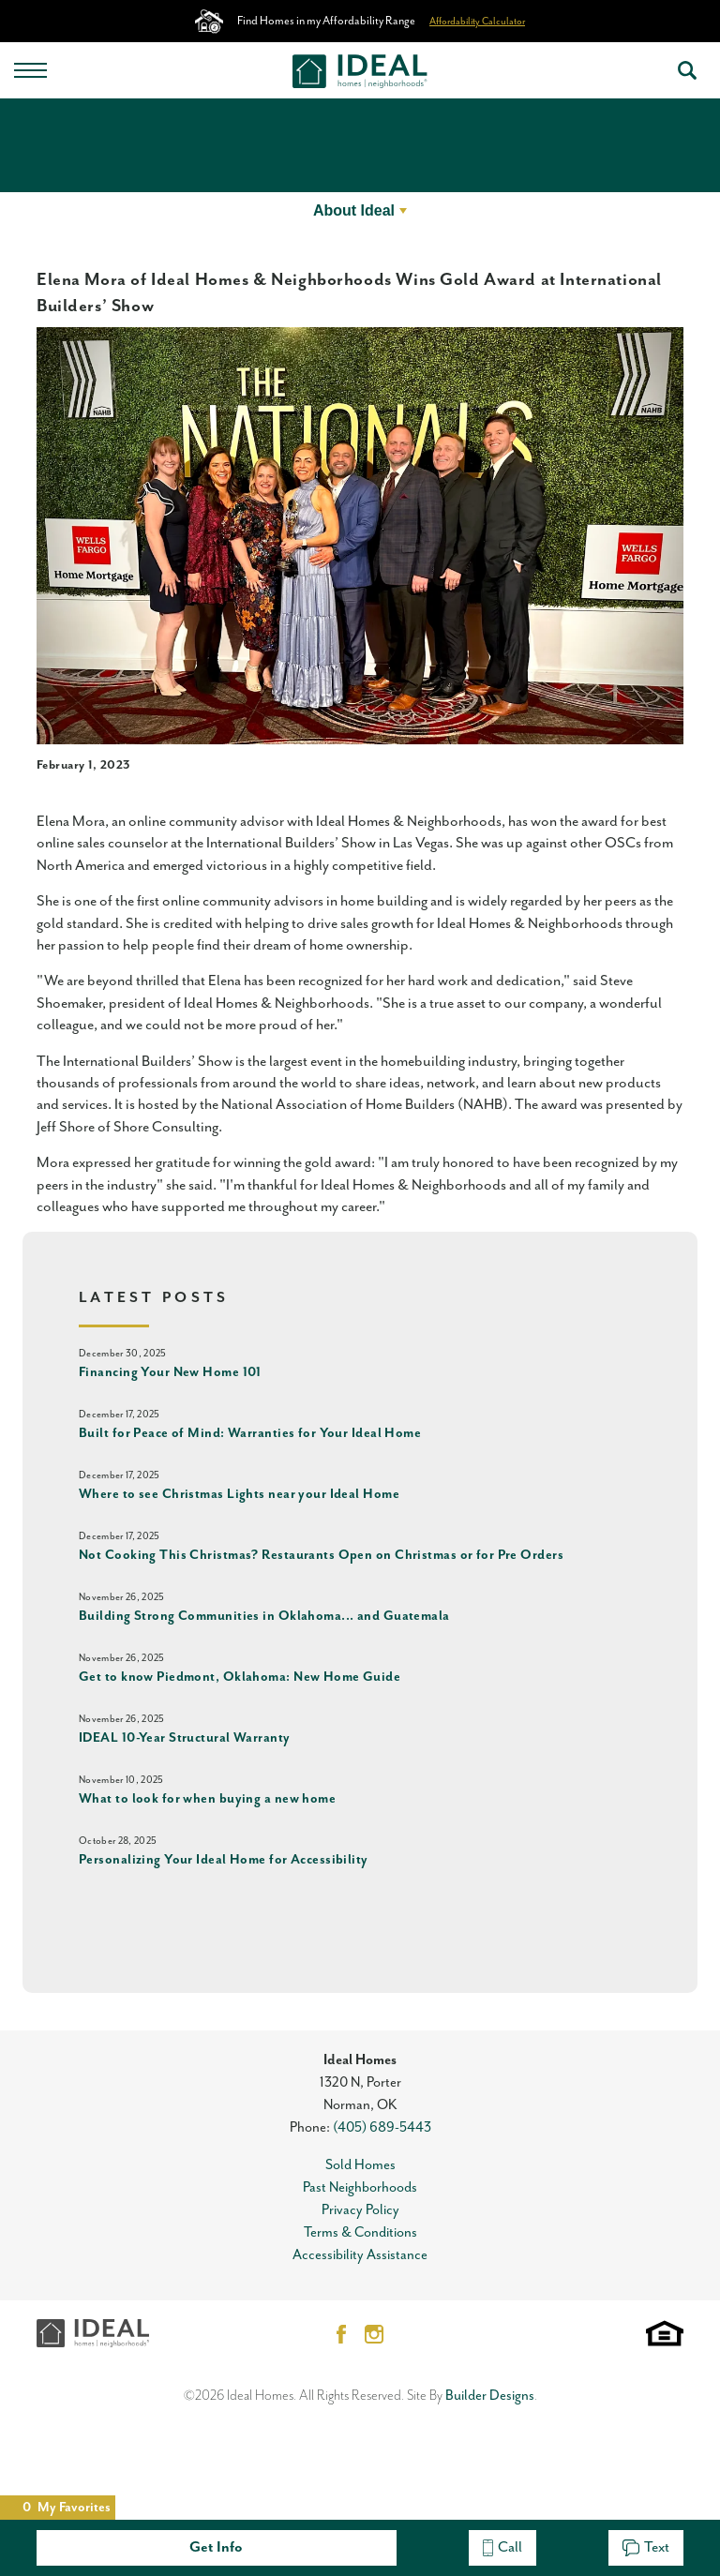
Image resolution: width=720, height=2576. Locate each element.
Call (502, 2547)
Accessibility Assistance (360, 2255)
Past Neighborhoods (360, 2187)
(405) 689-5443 (382, 2127)
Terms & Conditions (360, 2232)
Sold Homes (360, 2165)
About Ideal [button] (354, 210)
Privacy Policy (360, 2210)
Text (645, 2547)
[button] (687, 70)
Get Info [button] (216, 2547)
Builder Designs (489, 2396)
